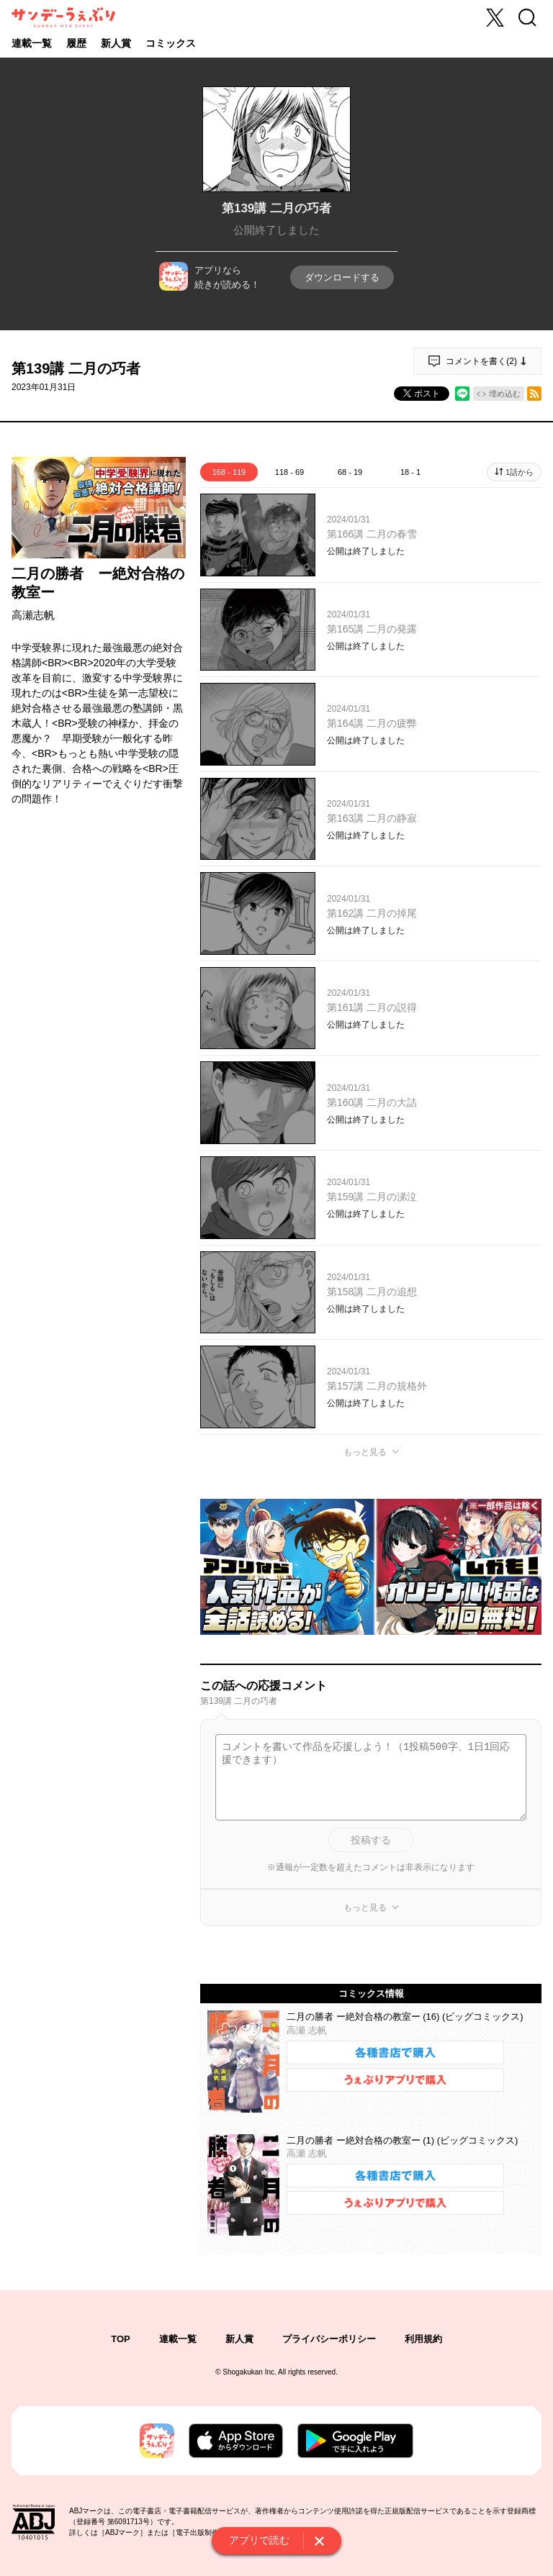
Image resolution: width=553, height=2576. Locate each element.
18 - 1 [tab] (410, 472)
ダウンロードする (342, 277)
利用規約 (423, 2339)
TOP (120, 2339)
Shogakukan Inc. (249, 2372)
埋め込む (505, 393)
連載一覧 (32, 43)
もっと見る (365, 1452)
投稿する (371, 1840)
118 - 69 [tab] (289, 472)
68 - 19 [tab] (350, 472)
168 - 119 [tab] (229, 472)
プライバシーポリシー (329, 2339)
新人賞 (116, 43)
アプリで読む (259, 2540)
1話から (519, 472)
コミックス (170, 43)
